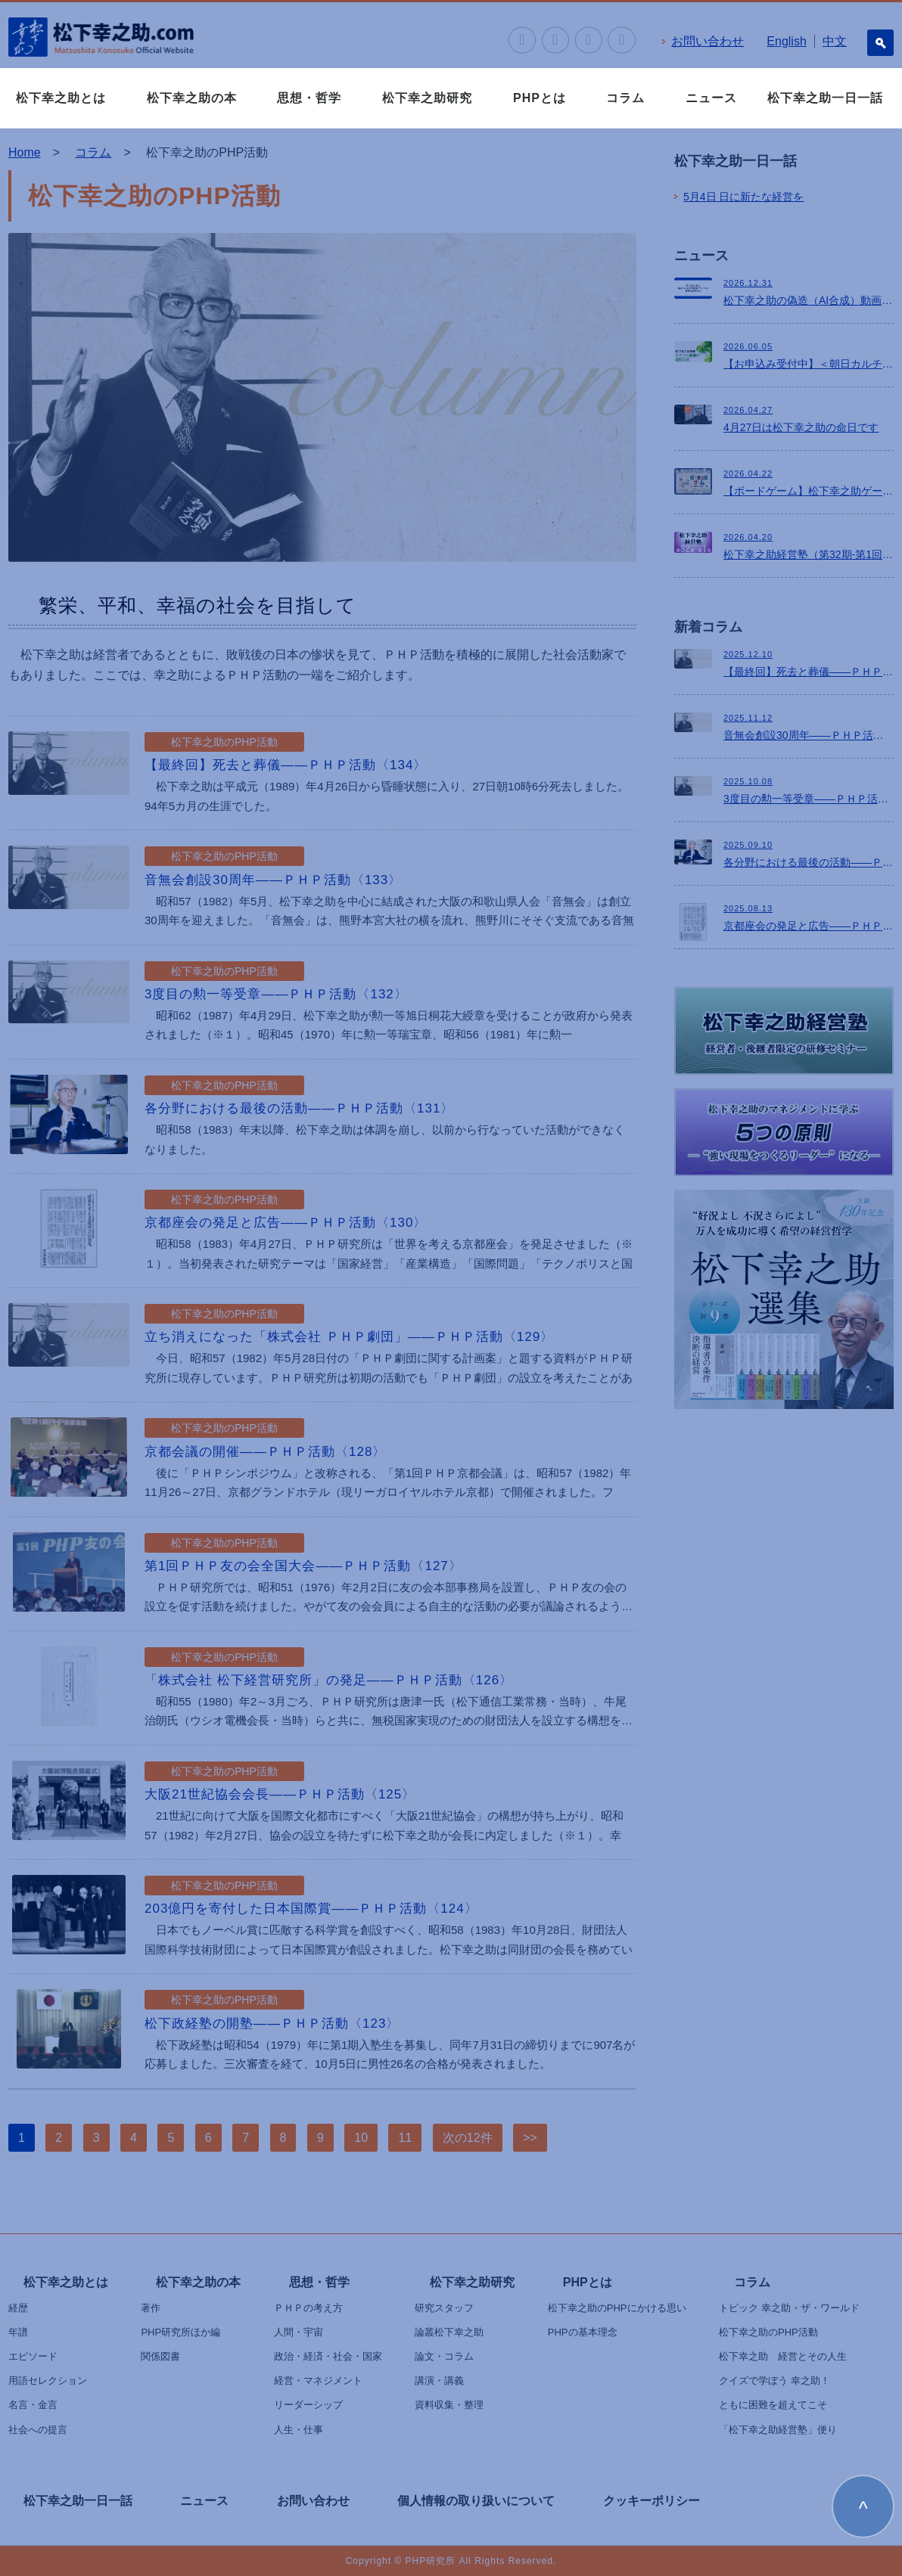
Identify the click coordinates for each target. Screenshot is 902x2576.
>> (530, 2137)
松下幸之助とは (61, 98)
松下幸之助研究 (427, 98)
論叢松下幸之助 (449, 2332)
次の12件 (468, 2137)
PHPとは (539, 98)
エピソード (33, 2356)
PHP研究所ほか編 (180, 2332)
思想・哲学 (309, 98)
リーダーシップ (308, 2404)
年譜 (18, 2332)
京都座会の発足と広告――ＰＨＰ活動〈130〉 (286, 1222)
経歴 (18, 2308)
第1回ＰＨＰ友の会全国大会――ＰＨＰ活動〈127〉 (303, 1566)
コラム (625, 98)
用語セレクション (47, 2380)
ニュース (711, 98)
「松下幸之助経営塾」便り (778, 2429)
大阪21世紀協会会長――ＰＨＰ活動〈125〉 (280, 1794)
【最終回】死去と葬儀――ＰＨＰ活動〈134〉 (286, 765)
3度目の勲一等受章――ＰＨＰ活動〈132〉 (276, 994)
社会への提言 (37, 2429)
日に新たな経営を (743, 197)
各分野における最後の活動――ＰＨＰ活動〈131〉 (299, 1108)
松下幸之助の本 (192, 98)
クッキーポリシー (651, 2500)
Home (24, 152)
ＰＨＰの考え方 (308, 2308)
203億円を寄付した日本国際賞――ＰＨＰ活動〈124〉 (311, 1908)
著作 (150, 2308)
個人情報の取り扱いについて (476, 2500)
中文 (835, 41)
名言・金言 (33, 2404)
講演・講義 (439, 2380)
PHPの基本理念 (582, 2332)
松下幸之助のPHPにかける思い (617, 2308)
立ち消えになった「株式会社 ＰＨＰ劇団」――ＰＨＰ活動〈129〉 (349, 1337)
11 (405, 2137)
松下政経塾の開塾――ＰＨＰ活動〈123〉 (272, 2023)
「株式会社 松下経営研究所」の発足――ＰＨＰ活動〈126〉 (329, 1680)
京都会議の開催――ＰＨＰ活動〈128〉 (265, 1452)
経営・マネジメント (318, 2380)
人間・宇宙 (298, 2332)
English (786, 41)
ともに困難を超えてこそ (773, 2404)
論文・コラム (444, 2356)
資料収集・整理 (449, 2404)
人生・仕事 (298, 2429)
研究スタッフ (444, 2308)
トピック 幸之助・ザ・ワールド (789, 2308)
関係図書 (160, 2356)
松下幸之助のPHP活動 (768, 2332)
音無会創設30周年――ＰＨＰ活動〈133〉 (273, 880)
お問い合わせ (707, 41)
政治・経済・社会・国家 (328, 2356)
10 (361, 2137)
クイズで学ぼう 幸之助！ (774, 2380)
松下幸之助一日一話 (825, 98)
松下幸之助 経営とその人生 (783, 2356)
